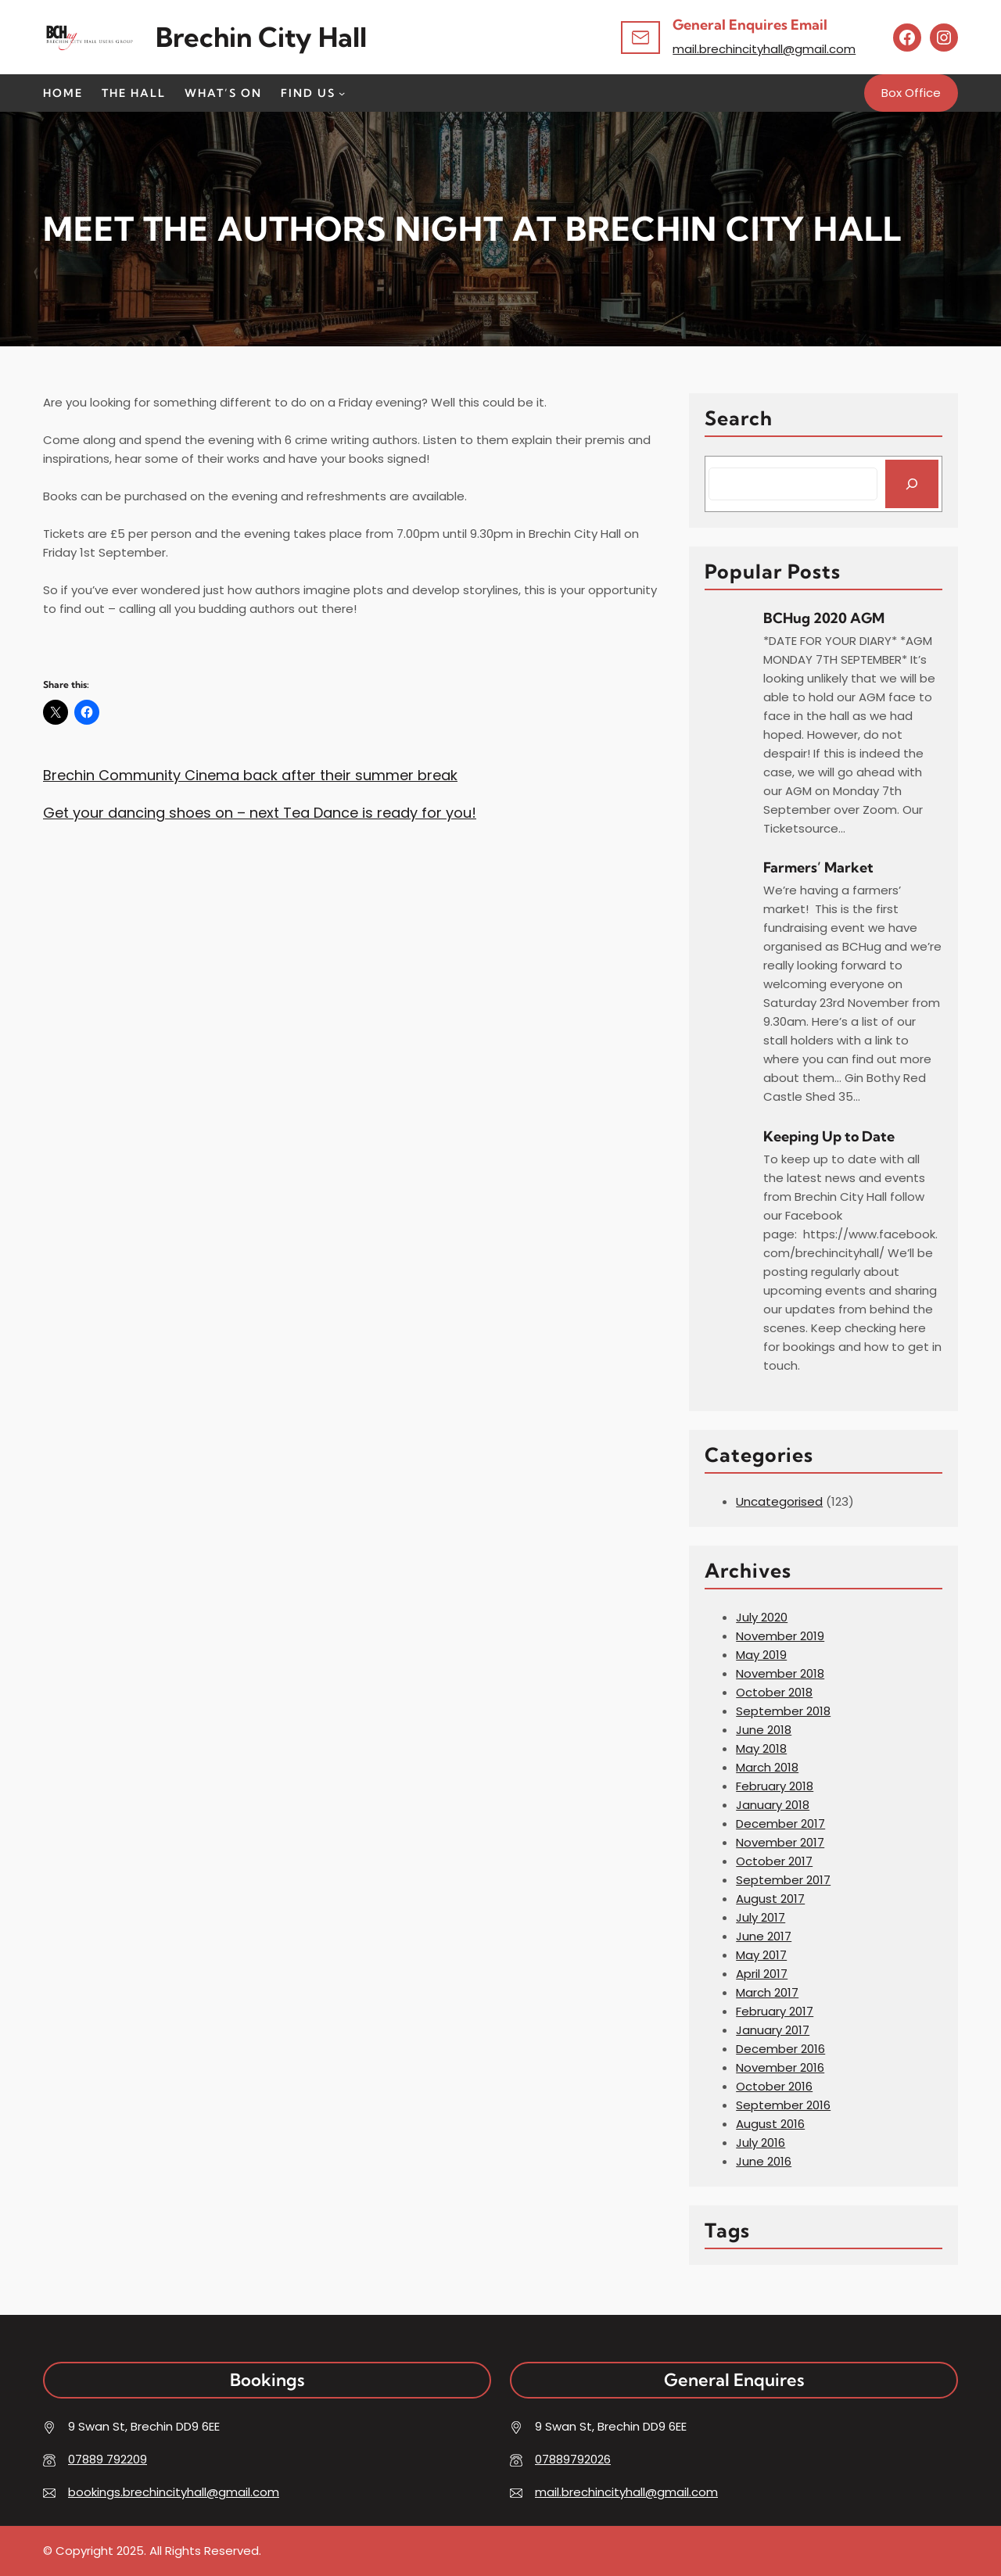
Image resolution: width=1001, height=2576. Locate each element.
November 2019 (780, 1636)
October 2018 (774, 1692)
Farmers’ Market (818, 867)
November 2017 (780, 1842)
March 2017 (767, 1992)
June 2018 (763, 1730)
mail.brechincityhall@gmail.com (764, 49)
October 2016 (774, 2086)
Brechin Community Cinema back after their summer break (250, 775)
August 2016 (770, 2124)
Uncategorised (779, 1501)
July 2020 (762, 1617)
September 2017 (783, 1880)
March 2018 (767, 1767)
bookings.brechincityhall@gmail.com (173, 2492)
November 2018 (780, 1673)
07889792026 (573, 2459)
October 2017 (774, 1861)
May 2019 (761, 1654)
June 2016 (763, 2161)
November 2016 (780, 2067)
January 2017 (772, 2030)
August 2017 (770, 1898)
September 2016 (783, 2105)
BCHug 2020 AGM (823, 618)
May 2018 (761, 1748)
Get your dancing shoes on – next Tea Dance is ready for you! (259, 812)
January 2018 (772, 1805)
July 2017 (760, 1917)
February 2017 (774, 2011)
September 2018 (783, 1711)
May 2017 (761, 1955)
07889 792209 (107, 2459)
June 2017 (763, 1936)
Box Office (911, 92)
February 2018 (774, 1786)
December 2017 (780, 1823)
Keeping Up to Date (829, 1136)
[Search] (911, 484)
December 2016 (780, 2048)
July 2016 (760, 2142)
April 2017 (762, 1973)
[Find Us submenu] (342, 93)
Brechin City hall (261, 37)
